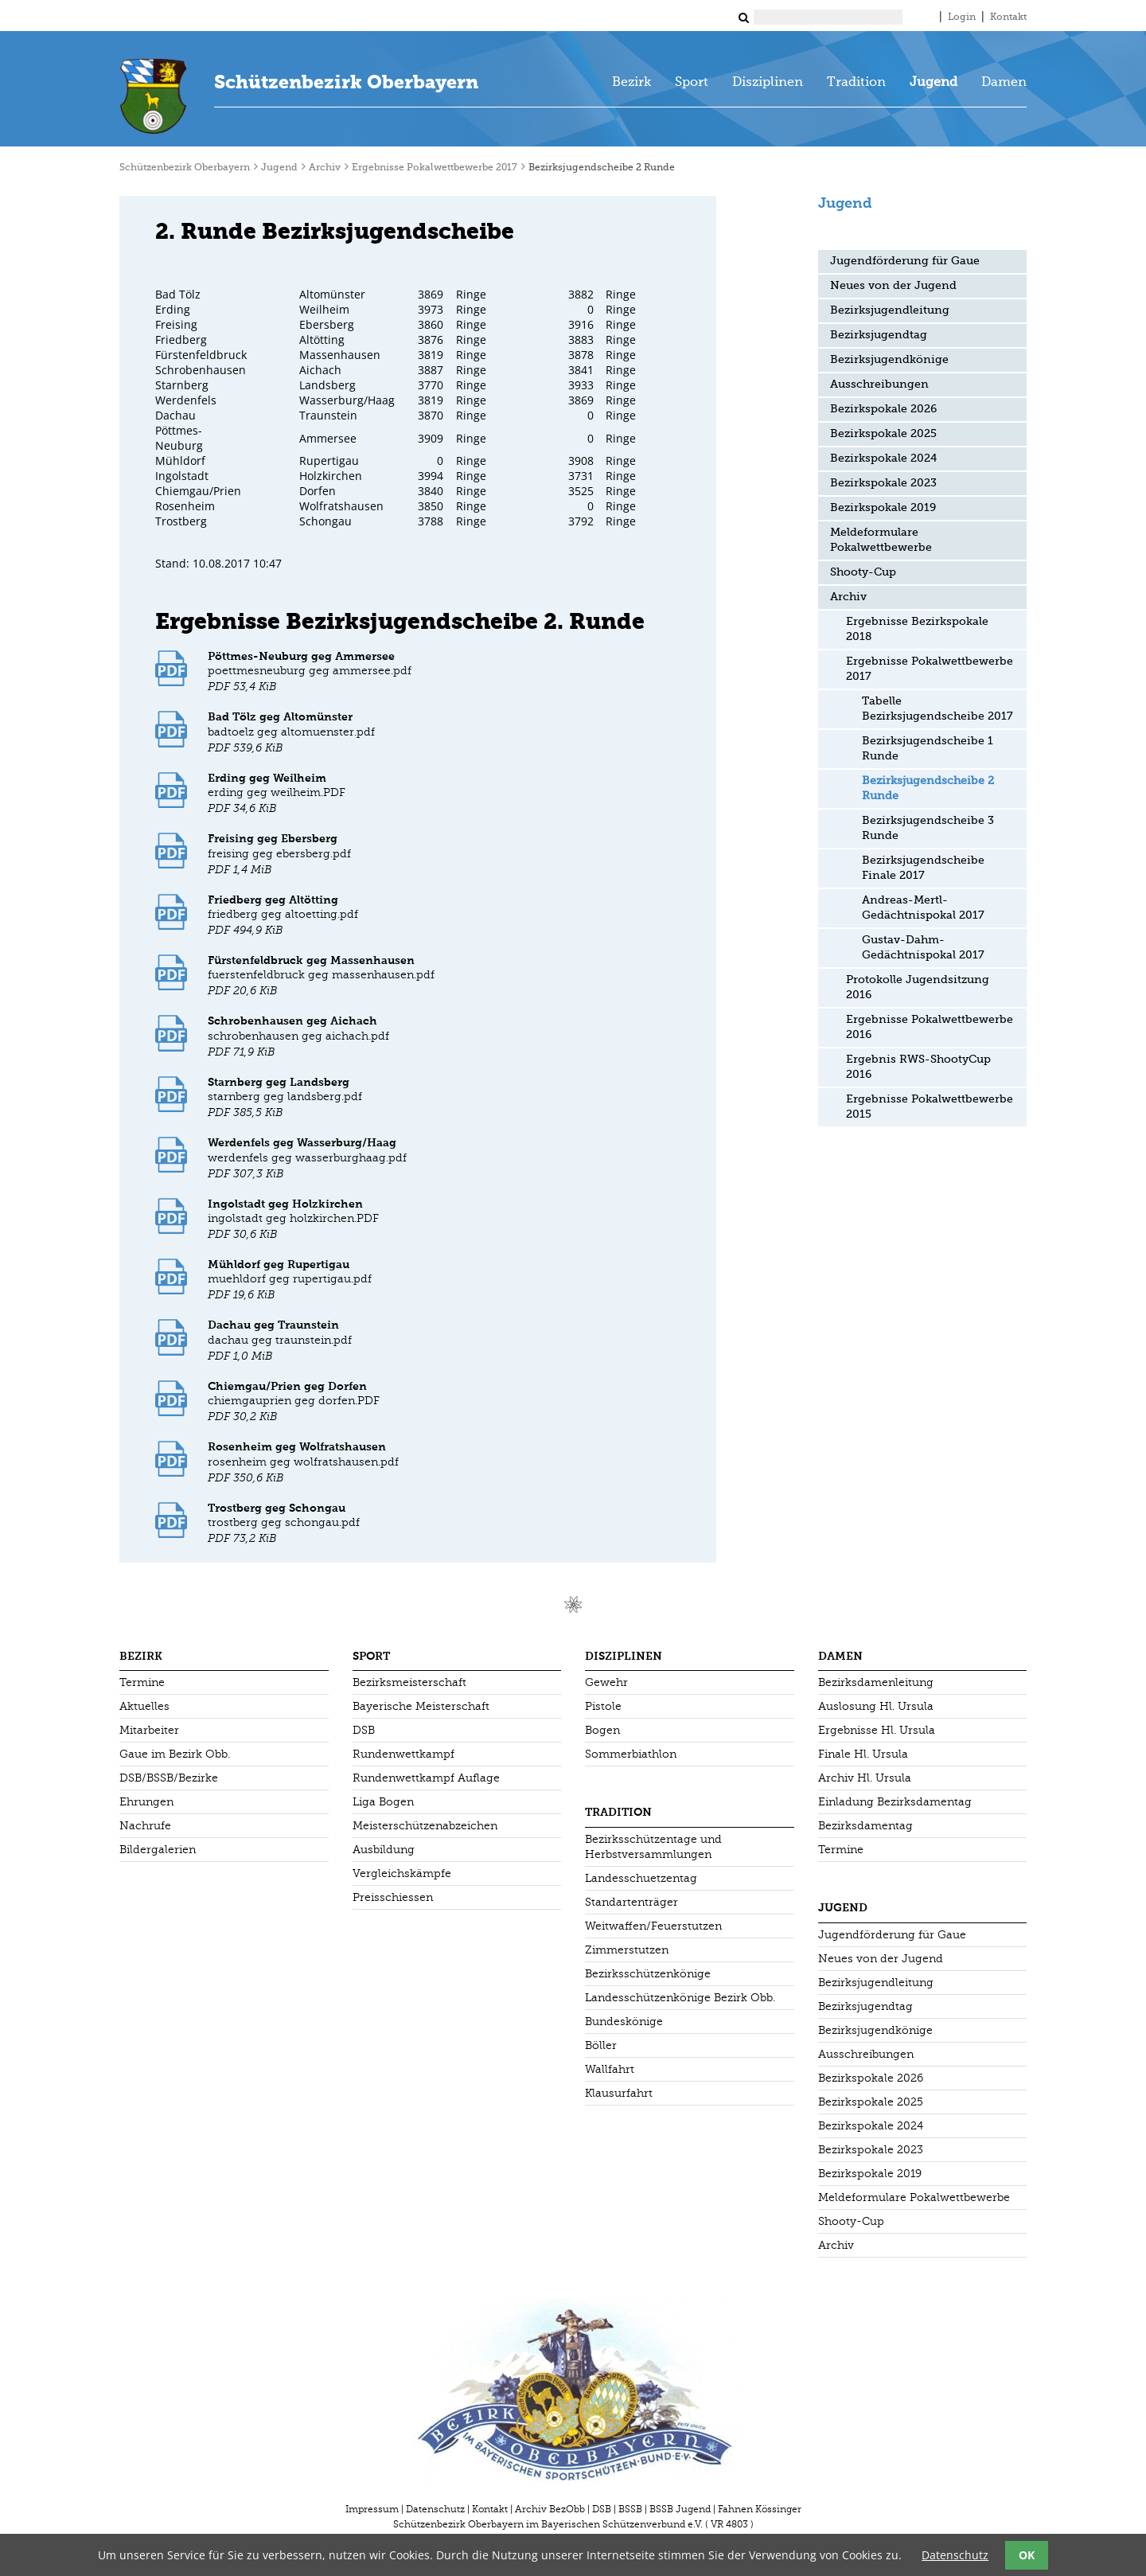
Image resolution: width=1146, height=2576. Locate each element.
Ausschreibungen (879, 384)
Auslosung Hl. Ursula (876, 1706)
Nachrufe (145, 1825)
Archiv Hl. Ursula (864, 1778)
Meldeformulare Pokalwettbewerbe (881, 540)
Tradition (856, 82)
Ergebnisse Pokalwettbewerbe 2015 (929, 1107)
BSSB (630, 2509)
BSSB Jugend (680, 2509)
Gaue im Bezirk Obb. (174, 1754)
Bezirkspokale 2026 (883, 409)
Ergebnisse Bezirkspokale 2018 (917, 629)
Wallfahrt (609, 2069)
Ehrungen (146, 1802)
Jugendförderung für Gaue (905, 261)
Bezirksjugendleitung (889, 310)
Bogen (602, 1730)
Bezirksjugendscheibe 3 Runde (928, 828)
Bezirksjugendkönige (889, 359)
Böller (601, 2045)
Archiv (325, 168)
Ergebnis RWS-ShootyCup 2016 (918, 1067)
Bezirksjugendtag (878, 335)
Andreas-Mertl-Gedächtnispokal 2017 (923, 908)
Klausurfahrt (619, 2093)
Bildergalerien (157, 1849)
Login (962, 17)
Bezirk (631, 82)
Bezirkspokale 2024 (883, 458)
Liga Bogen (383, 1802)
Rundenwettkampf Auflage (426, 1778)
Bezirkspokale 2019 (883, 507)
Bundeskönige (624, 2021)
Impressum (372, 2509)
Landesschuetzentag (641, 1878)
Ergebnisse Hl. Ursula (876, 1730)
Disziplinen (767, 82)
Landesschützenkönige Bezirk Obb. (680, 1997)
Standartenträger (631, 1902)
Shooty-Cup (863, 572)
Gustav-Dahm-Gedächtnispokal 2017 (923, 948)
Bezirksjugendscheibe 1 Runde (927, 749)
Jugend (933, 82)
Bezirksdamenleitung (876, 1682)
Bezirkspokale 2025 (883, 433)
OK (1027, 2554)
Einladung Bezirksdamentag (895, 1802)
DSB (364, 1730)
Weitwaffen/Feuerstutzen (653, 1926)
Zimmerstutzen (626, 1950)
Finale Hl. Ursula (863, 1754)
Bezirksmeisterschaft (409, 1682)
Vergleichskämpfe (402, 1873)
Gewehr (606, 1682)
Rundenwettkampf (403, 1754)
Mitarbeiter (149, 1730)
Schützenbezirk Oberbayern (346, 82)
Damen (1004, 82)
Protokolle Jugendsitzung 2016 (917, 987)
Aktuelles (144, 1706)
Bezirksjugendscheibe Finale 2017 (923, 868)
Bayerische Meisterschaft (421, 1706)
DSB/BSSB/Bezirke (168, 1778)
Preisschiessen (393, 1897)
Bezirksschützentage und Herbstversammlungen (653, 1846)
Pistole (603, 1706)
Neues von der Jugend (893, 285)
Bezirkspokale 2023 (883, 483)
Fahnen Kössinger (759, 2509)
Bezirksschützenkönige (648, 1974)
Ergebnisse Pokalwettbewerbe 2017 (434, 168)
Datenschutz (435, 2509)
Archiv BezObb (550, 2509)
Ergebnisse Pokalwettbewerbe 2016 (929, 1027)
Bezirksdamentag (865, 1825)
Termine (142, 1682)
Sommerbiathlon (630, 1754)
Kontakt (1008, 17)
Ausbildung (384, 1849)
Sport (691, 82)
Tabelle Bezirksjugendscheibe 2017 (937, 709)
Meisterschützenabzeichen (425, 1825)
